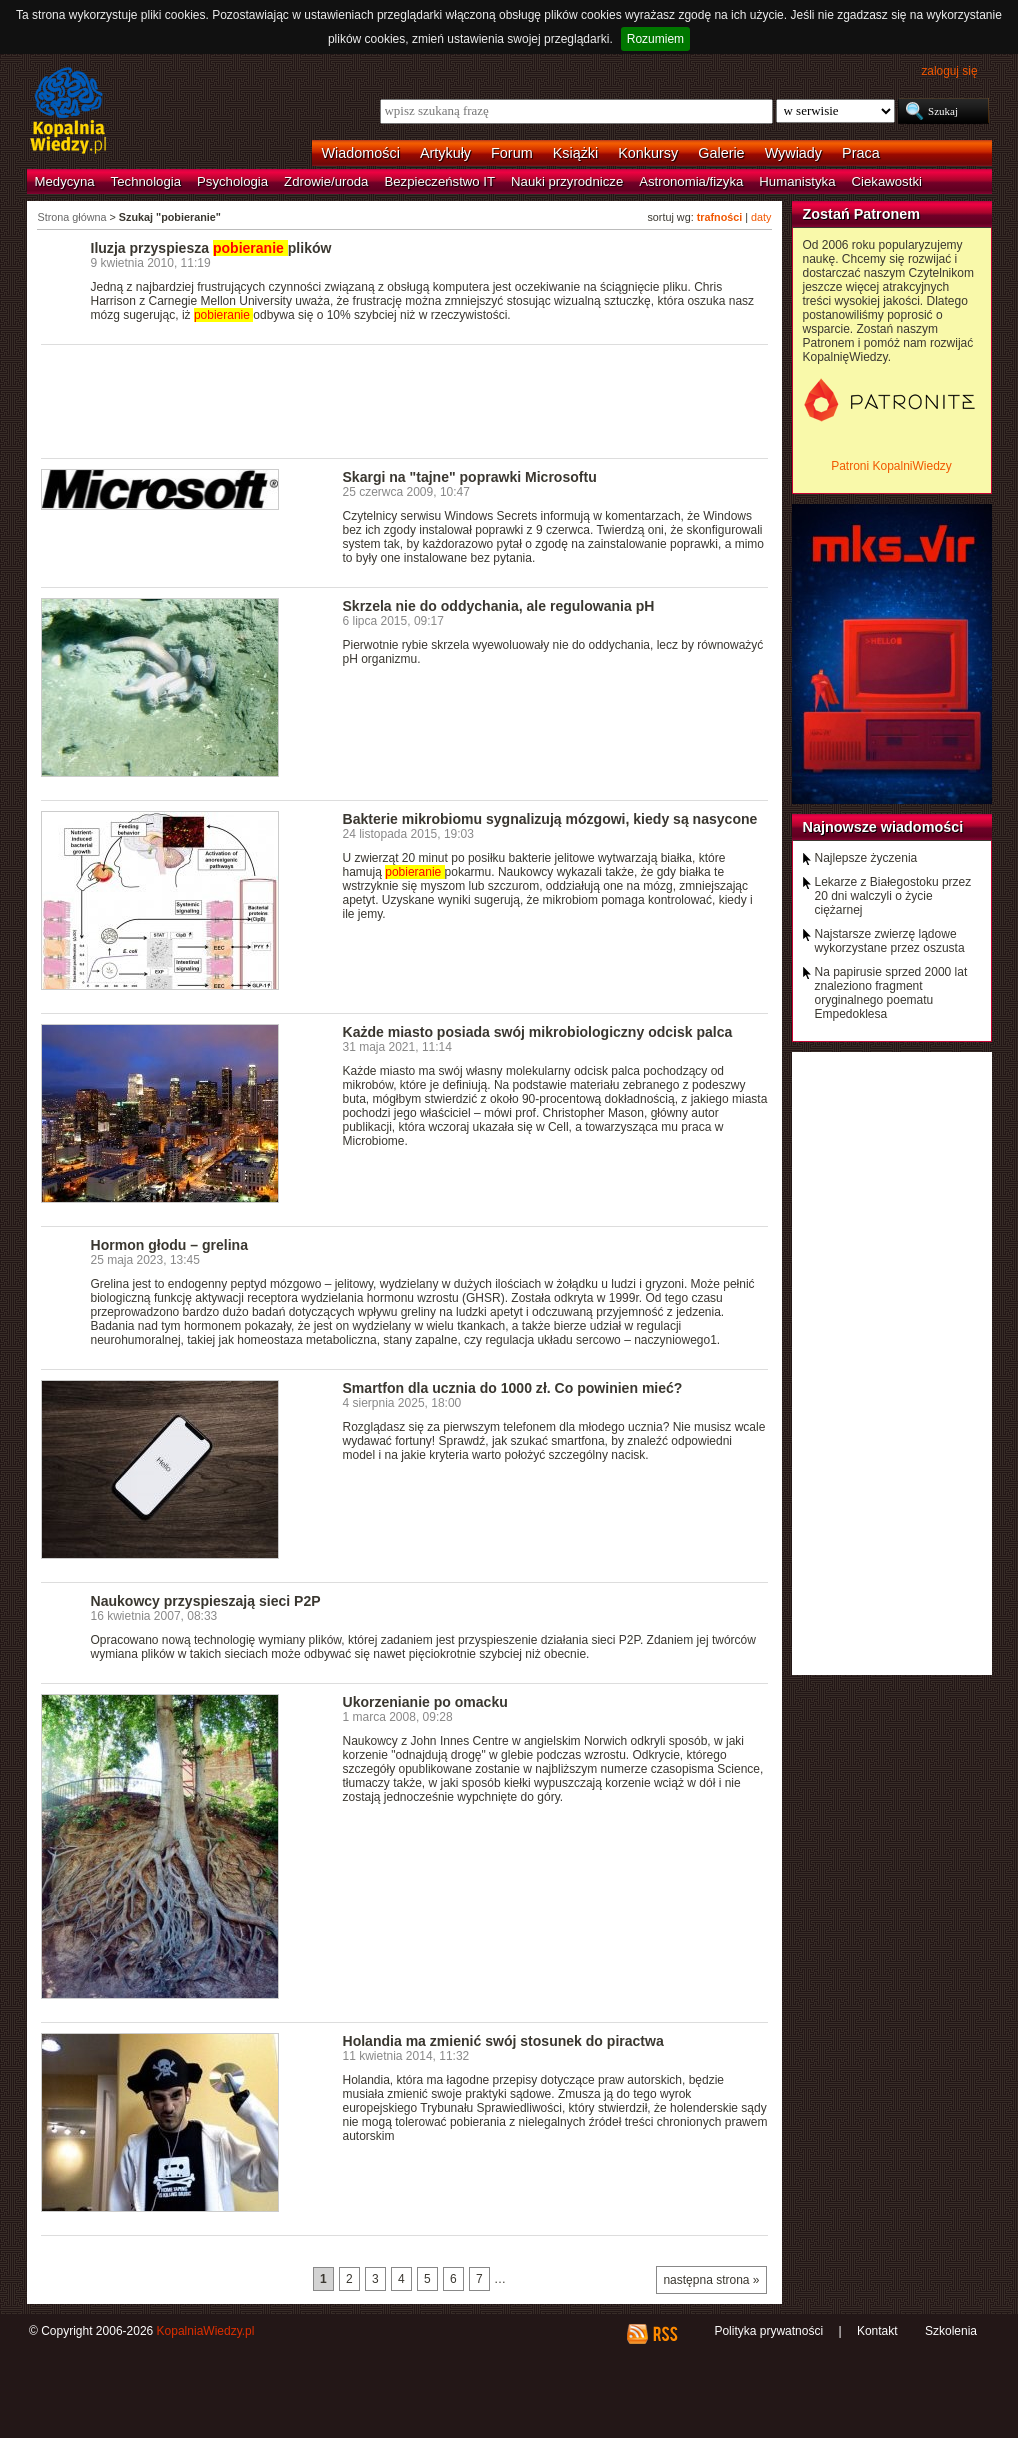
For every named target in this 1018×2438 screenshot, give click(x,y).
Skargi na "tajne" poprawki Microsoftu (470, 477)
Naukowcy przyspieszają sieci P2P (206, 1601)
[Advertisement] (405, 400)
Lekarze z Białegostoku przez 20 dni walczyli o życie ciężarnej (893, 896)
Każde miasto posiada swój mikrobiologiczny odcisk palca (538, 1032)
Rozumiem (655, 39)
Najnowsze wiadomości (883, 827)
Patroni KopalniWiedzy (891, 466)
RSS (664, 2334)
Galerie (721, 153)
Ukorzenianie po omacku (425, 1702)
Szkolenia (951, 2331)
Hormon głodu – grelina (169, 1245)
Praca (861, 153)
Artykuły (445, 153)
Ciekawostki (887, 181)
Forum (512, 153)
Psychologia (232, 181)
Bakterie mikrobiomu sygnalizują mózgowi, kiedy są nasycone (550, 819)
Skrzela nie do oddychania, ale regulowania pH (499, 606)
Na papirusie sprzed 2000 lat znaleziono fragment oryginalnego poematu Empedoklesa (891, 993)
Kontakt (877, 2331)
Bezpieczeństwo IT (439, 181)
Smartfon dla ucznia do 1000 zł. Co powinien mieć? (513, 1388)
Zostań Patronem (862, 214)
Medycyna (65, 181)
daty (761, 217)
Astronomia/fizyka (691, 181)
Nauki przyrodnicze (567, 181)
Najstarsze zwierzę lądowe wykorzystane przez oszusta (890, 941)
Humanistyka (797, 181)
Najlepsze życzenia (866, 858)
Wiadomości (361, 153)
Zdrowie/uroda (326, 181)
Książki (576, 153)
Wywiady (793, 153)
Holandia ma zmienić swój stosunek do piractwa (503, 2041)
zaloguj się (949, 71)
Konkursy (648, 153)
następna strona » (711, 2280)
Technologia (146, 181)
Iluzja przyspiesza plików (211, 248)
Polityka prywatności (768, 2331)
